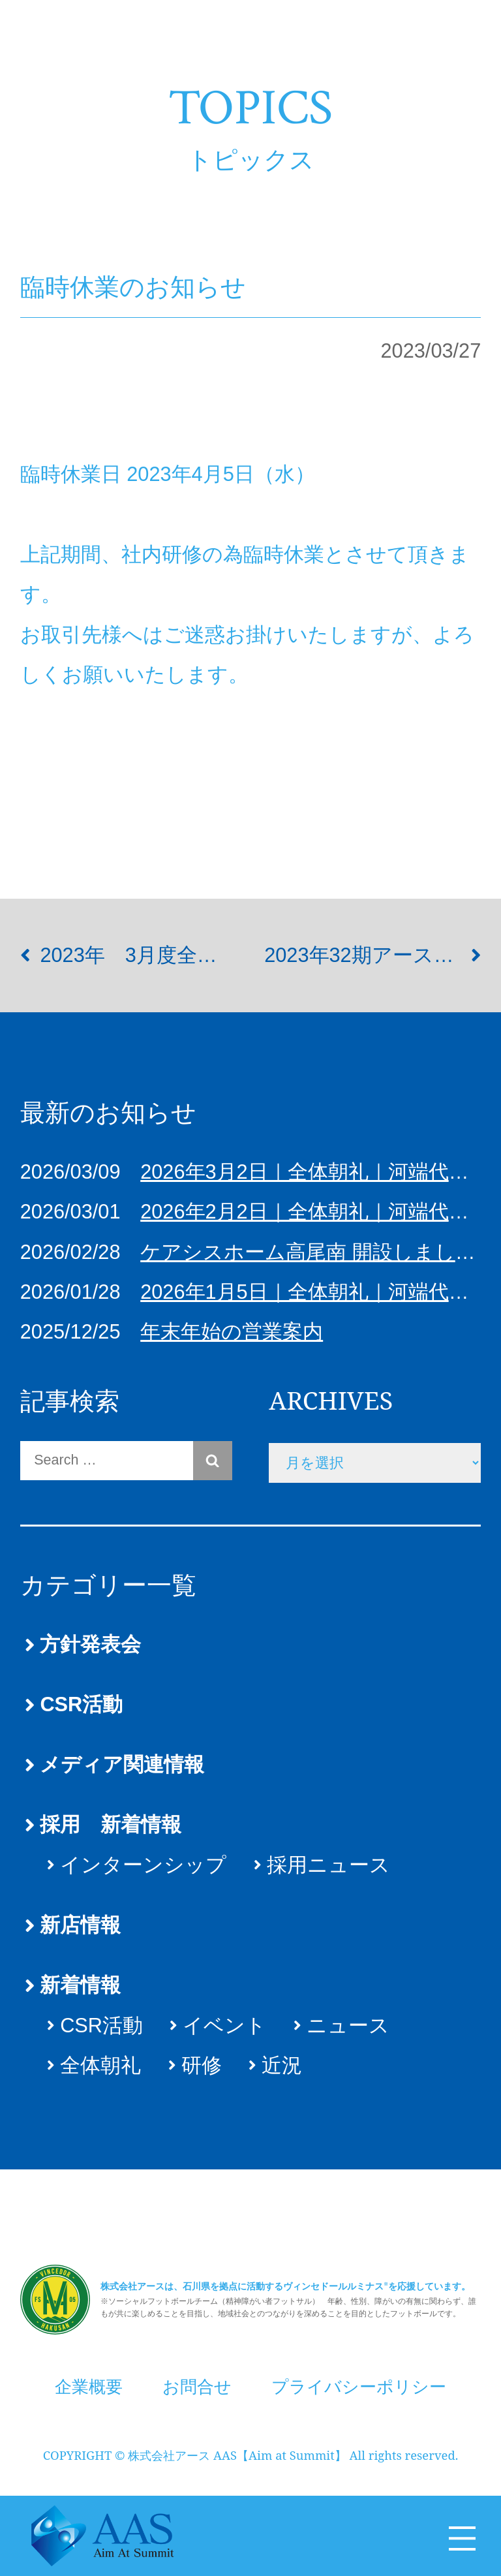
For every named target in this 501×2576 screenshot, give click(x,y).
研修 (201, 2065)
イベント (224, 2025)
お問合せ (197, 2375)
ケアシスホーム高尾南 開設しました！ (318, 1252)
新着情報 (80, 1985)
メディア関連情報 (122, 1764)
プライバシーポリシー (358, 2375)
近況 (282, 2065)
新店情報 (80, 1925)
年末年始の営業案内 (231, 1331)
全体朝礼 (100, 2065)
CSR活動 (81, 1704)
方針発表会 (90, 1644)
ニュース (348, 2025)
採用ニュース (328, 1865)
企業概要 (89, 2375)
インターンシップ (143, 1865)
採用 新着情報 (110, 1824)
